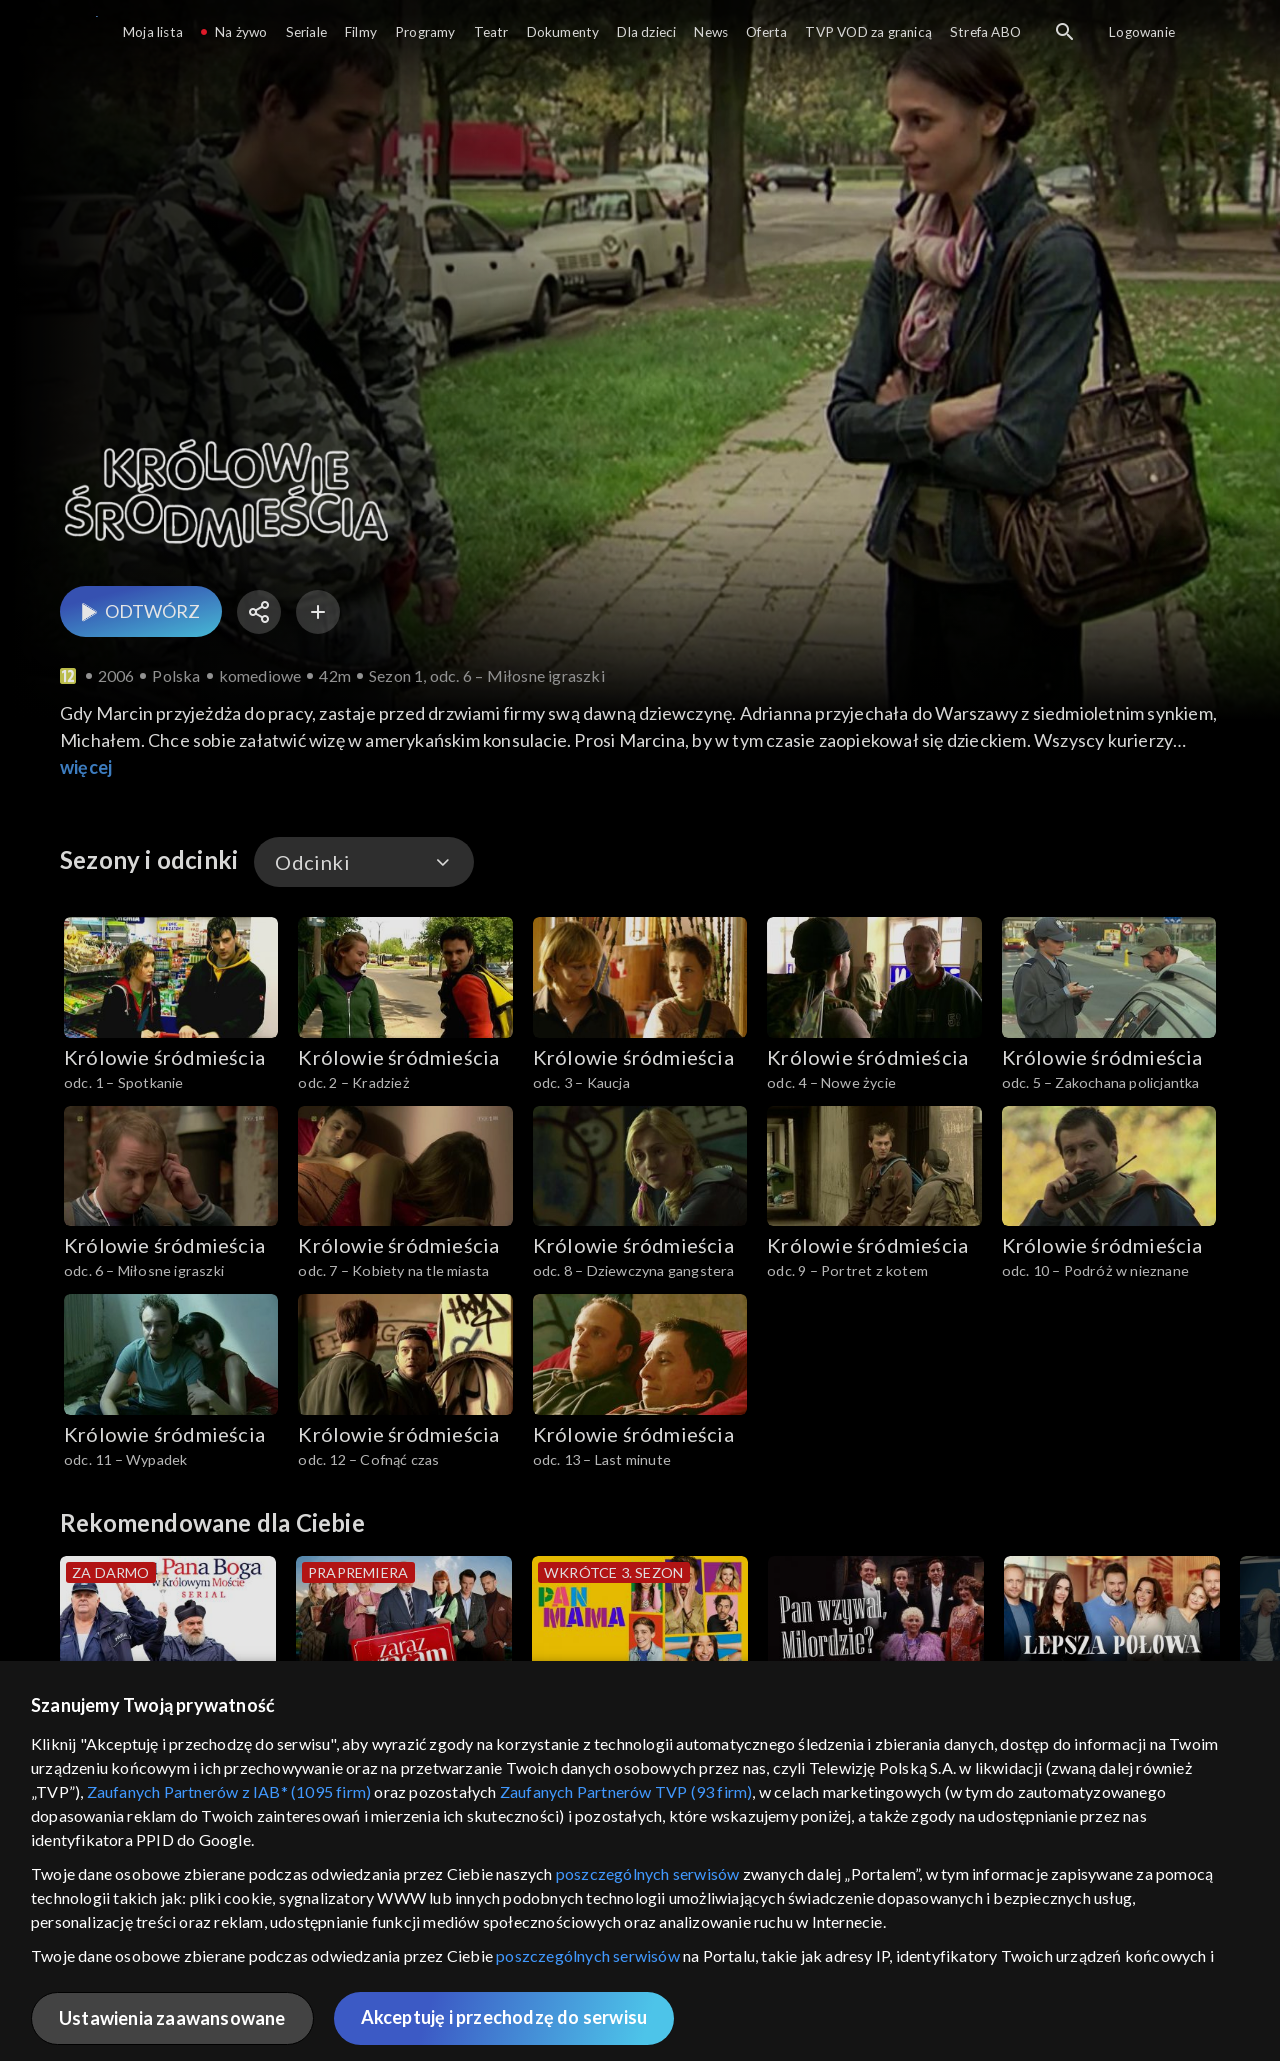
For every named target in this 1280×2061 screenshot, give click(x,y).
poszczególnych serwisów (648, 1873)
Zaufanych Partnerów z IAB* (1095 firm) (229, 1791)
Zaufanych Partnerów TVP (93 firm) (626, 1791)
